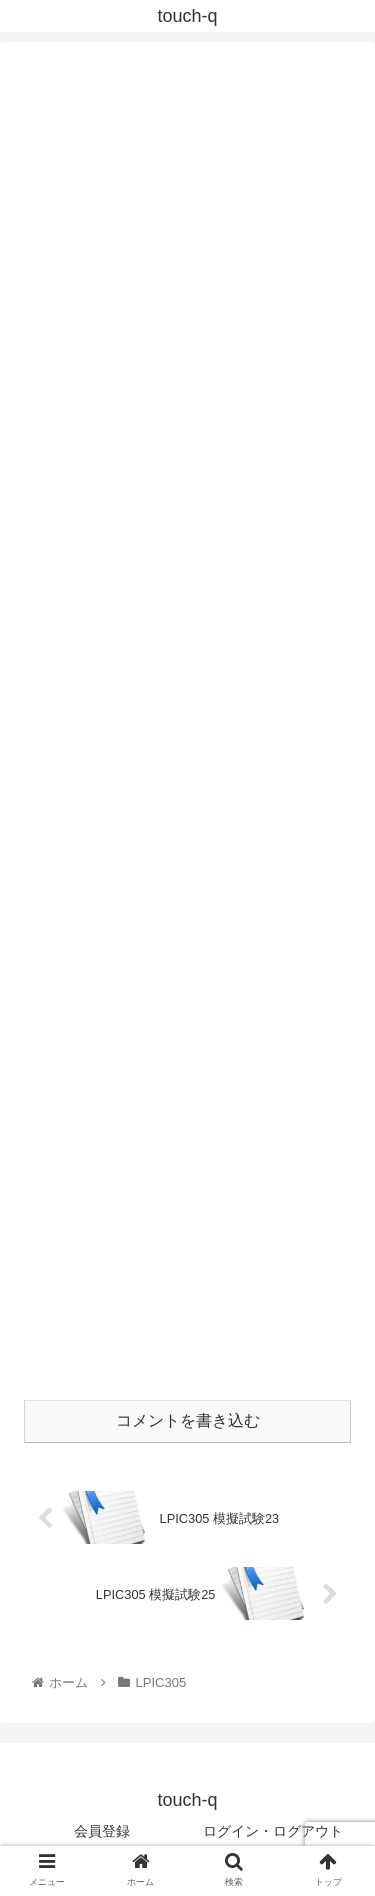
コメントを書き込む (188, 1420)
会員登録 (102, 1831)
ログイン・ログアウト (273, 1831)
